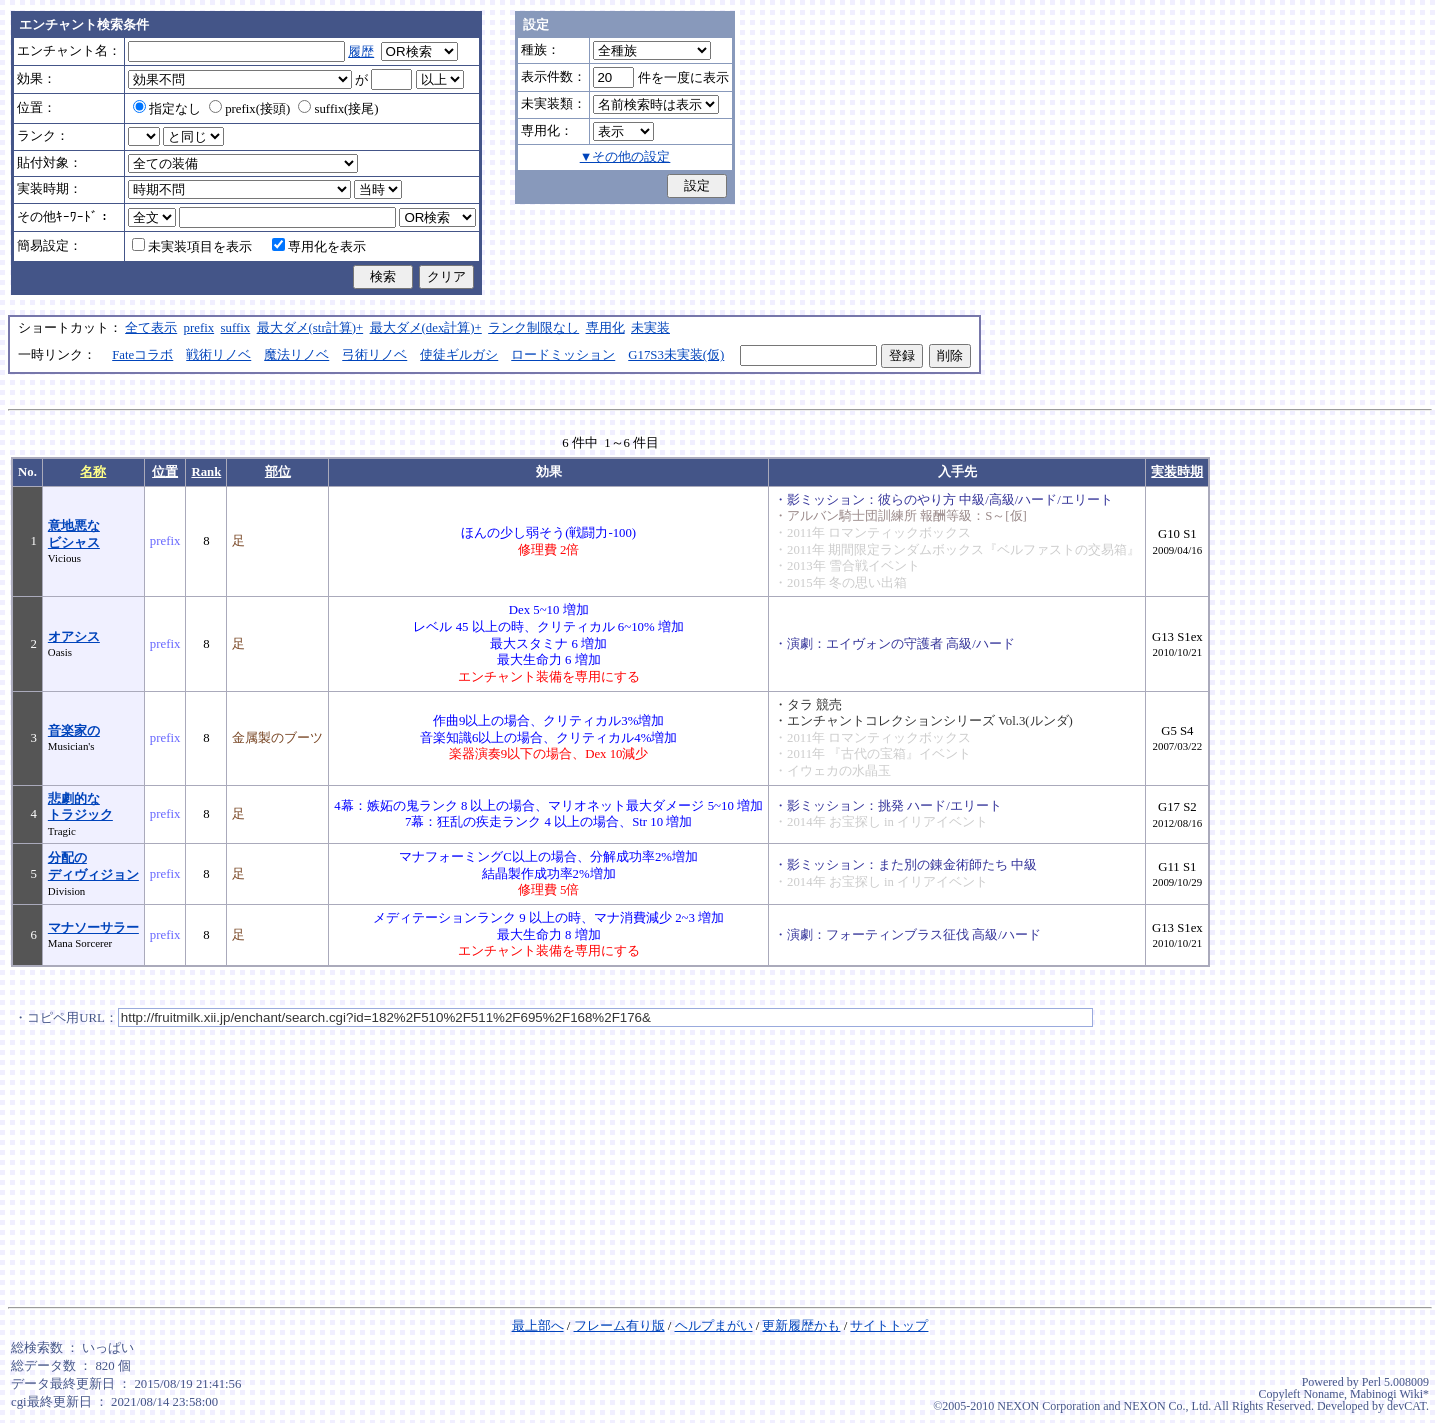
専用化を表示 (319, 247)
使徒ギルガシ (459, 355)
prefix (199, 328)
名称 (93, 472)
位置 (165, 472)
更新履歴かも (801, 1326)
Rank (206, 472)
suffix (236, 328)
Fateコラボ (142, 355)
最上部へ (538, 1326)
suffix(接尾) (338, 109)
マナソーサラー (93, 928)
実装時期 (1177, 472)
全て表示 (151, 328)
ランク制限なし (533, 328)
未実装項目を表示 (192, 247)
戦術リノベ (218, 355)
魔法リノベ (296, 355)
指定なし (167, 109)
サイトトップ (889, 1326)
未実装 (650, 328)
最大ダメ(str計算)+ (310, 328)
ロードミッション (563, 355)
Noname (1323, 1394)
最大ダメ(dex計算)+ (426, 328)
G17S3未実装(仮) (676, 355)
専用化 (605, 328)
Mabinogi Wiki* (1389, 1394)
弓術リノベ (374, 355)
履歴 (361, 52)
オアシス (74, 637)
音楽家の (74, 731)
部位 (278, 472)
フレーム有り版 (619, 1326)
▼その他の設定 (625, 157)
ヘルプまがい (714, 1326)
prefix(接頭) (249, 109)
